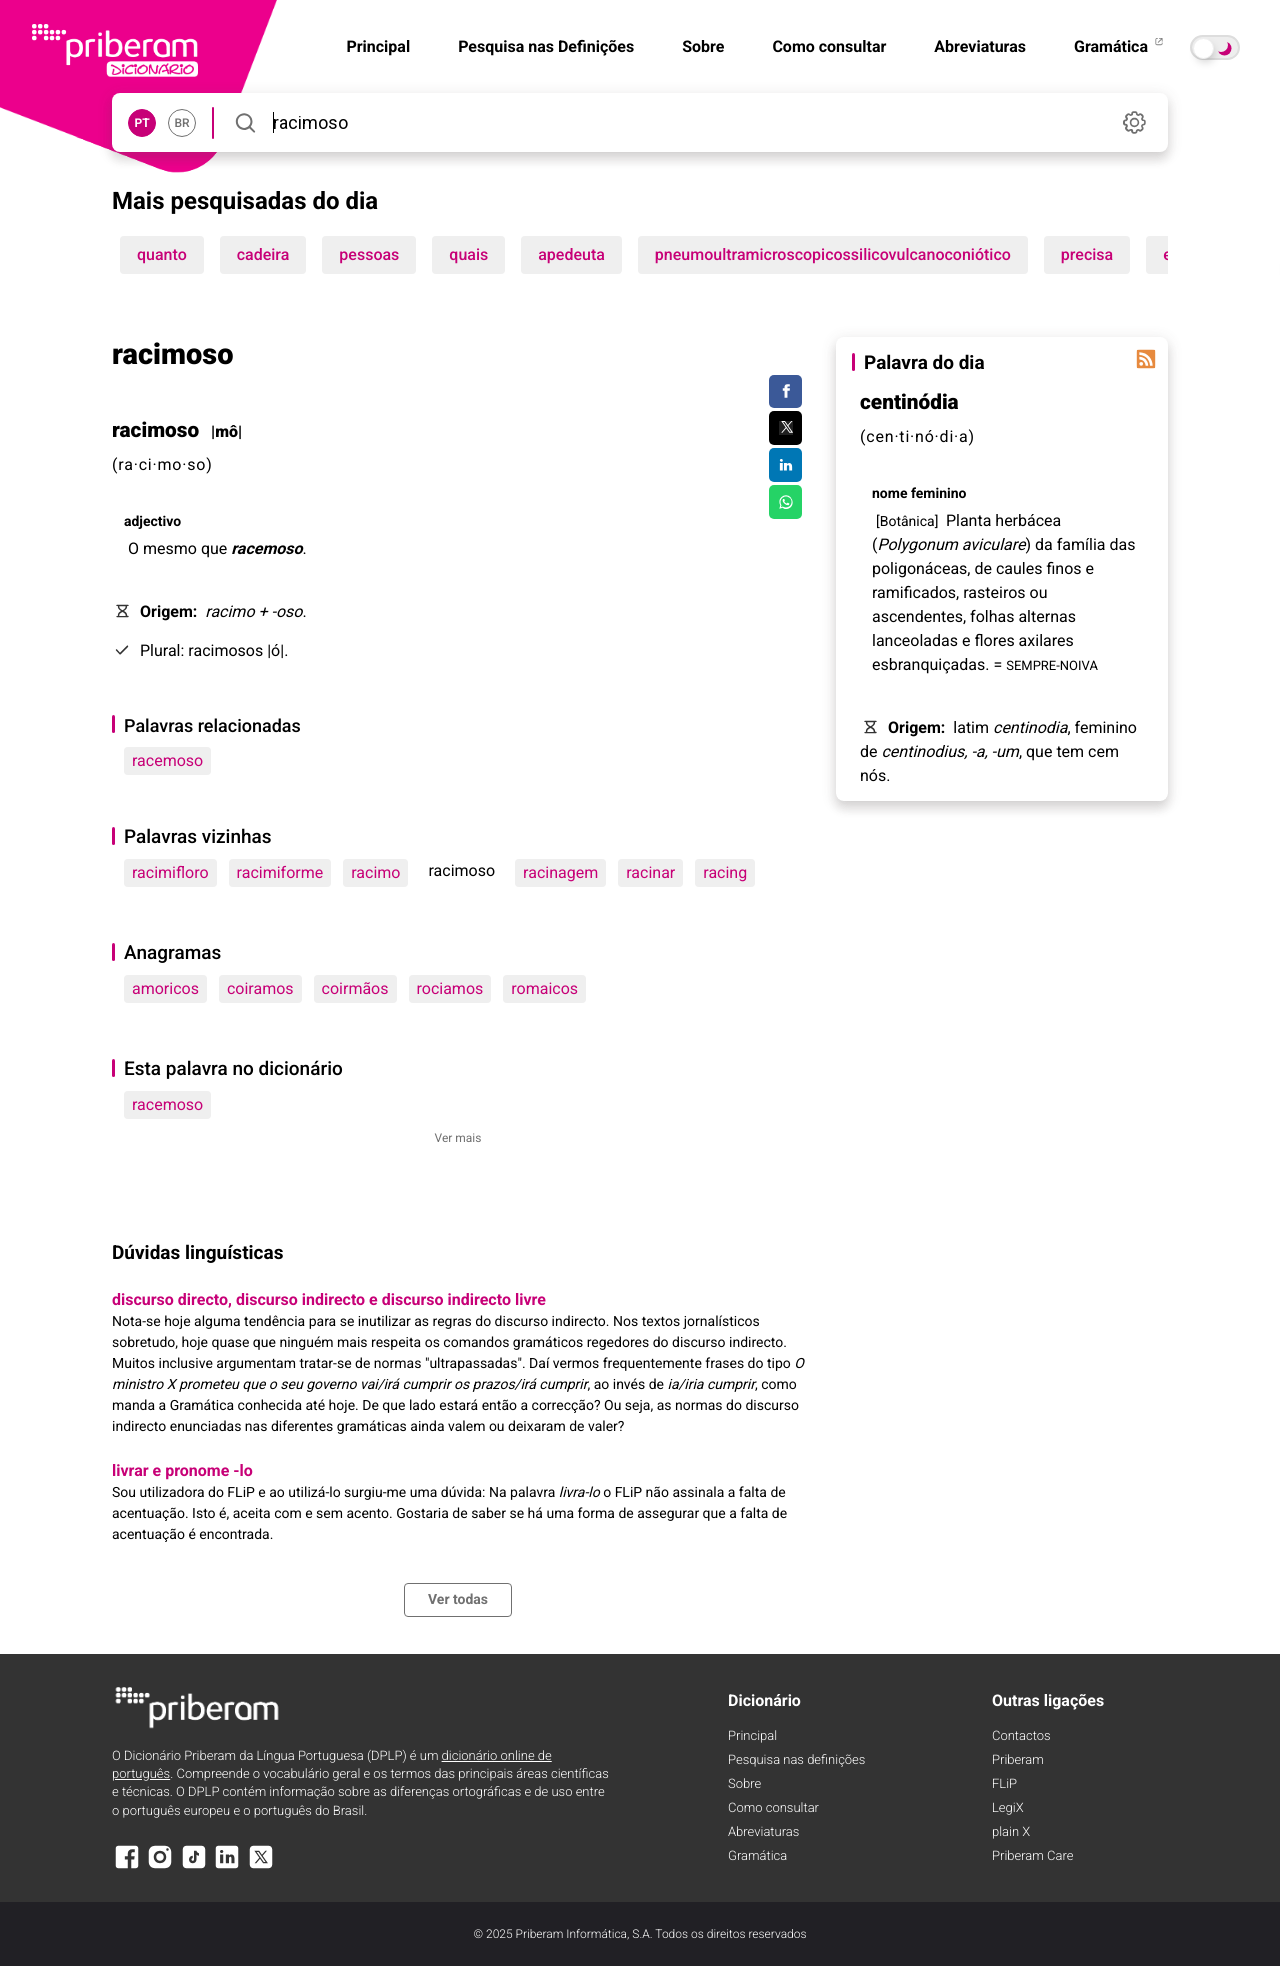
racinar (650, 872)
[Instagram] (160, 1866)
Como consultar (829, 46)
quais (468, 254)
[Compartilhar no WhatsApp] (785, 502)
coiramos (260, 988)
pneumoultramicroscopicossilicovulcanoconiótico (833, 254)
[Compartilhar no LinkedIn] (785, 465)
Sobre (703, 46)
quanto (162, 254)
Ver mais (458, 1138)
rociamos (450, 988)
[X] (261, 1866)
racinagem (560, 872)
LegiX (1008, 1808)
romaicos (544, 988)
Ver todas (458, 1600)
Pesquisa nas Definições (546, 46)
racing (725, 872)
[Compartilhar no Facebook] (785, 392)
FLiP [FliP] (1004, 1784)
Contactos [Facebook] (1021, 1736)
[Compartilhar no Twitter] (785, 428)
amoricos (165, 988)
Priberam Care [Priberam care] (1032, 1856)
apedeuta (571, 254)
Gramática (1120, 46)
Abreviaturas (980, 46)
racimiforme (280, 872)
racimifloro (170, 872)
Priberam (1018, 1760)
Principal (752, 1736)
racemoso (167, 760)
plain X (1011, 1832)
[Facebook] (127, 1866)
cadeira (263, 254)
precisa (1087, 254)
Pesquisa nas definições (796, 1760)
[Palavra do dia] (1146, 359)
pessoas (369, 254)
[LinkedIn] (227, 1866)
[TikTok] (194, 1866)
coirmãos (355, 988)
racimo (375, 872)
